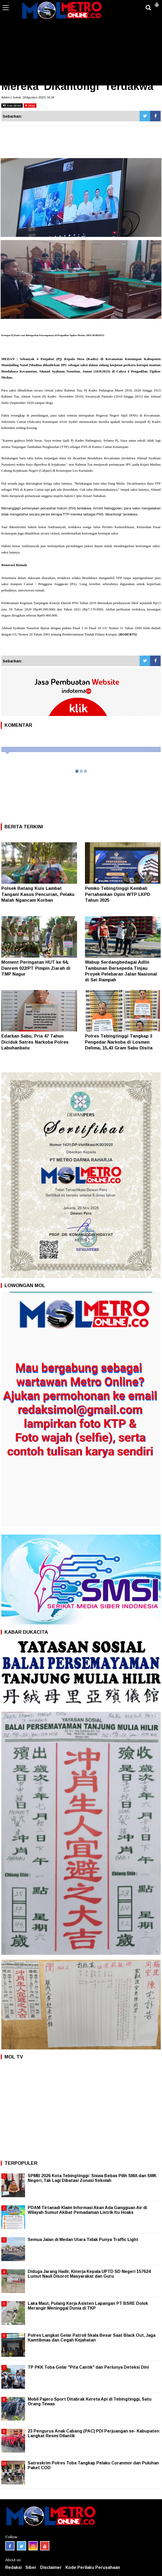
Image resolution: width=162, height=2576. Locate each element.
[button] (156, 2)
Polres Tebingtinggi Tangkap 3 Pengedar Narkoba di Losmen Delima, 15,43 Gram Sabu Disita (119, 1042)
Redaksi (13, 2567)
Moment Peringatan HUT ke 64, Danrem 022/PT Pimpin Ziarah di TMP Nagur (35, 968)
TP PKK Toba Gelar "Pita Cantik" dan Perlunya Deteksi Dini (88, 2367)
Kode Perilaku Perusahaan (92, 2567)
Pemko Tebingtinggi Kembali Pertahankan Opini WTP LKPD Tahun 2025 (117, 894)
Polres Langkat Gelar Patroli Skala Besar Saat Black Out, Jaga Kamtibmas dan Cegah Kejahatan (91, 2337)
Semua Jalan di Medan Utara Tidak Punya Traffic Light (83, 2239)
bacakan (12, 105)
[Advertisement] (81, 46)
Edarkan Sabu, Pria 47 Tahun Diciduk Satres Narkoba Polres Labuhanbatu (35, 1042)
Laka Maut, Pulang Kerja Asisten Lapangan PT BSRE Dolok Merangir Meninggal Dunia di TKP (88, 2305)
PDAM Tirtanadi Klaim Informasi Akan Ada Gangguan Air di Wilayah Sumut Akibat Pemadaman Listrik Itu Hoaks (87, 2210)
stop (30, 105)
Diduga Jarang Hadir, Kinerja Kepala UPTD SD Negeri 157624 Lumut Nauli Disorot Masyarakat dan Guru (89, 2273)
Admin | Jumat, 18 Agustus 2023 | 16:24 (27, 97)
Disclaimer (51, 2567)
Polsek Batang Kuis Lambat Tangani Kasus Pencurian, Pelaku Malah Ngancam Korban (37, 894)
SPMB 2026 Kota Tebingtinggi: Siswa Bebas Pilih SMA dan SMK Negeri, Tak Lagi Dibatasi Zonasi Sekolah (92, 2178)
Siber (30, 2567)
